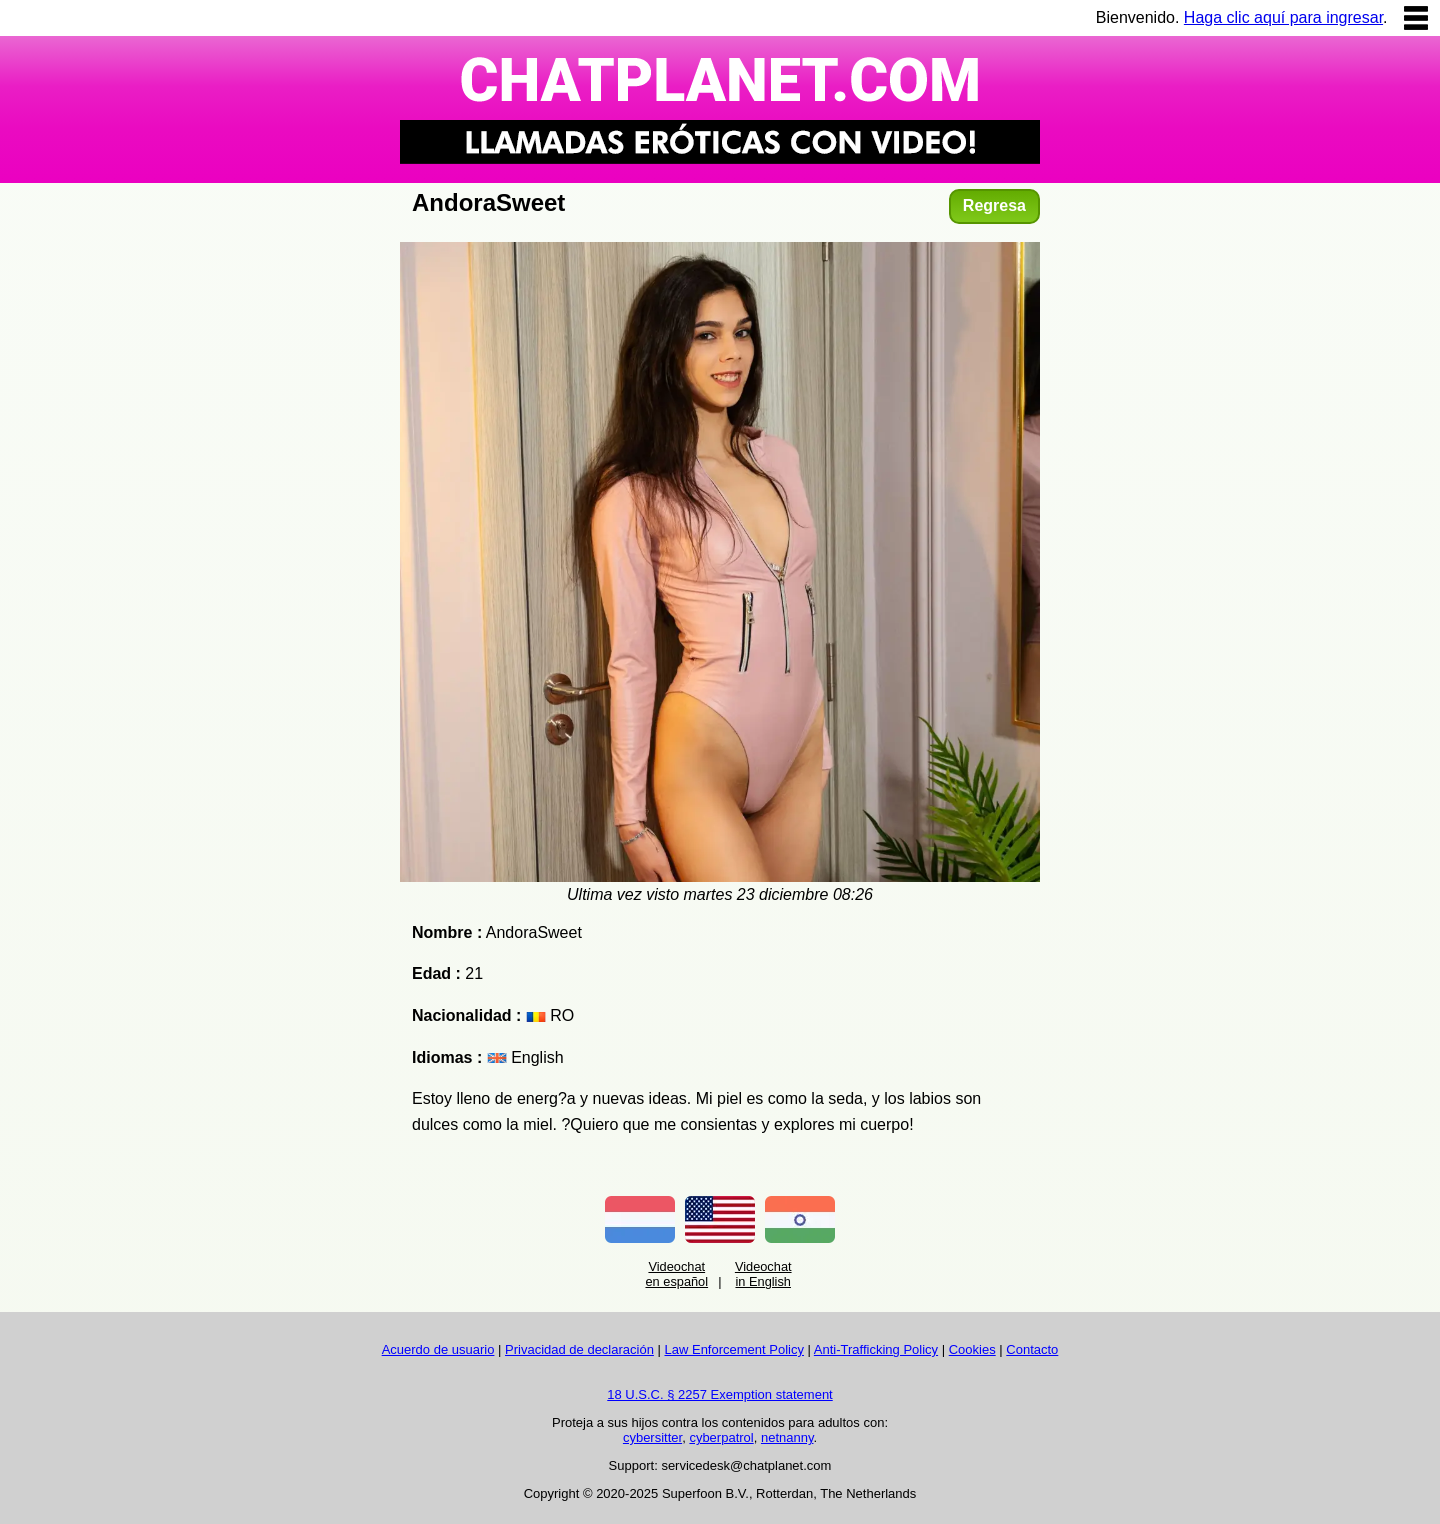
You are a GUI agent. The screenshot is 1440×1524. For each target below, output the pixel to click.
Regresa (994, 205)
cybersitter (652, 1437)
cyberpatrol (721, 1437)
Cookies (972, 1349)
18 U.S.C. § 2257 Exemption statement (719, 1394)
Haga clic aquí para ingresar (1283, 17)
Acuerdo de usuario (438, 1349)
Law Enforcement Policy (734, 1349)
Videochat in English (763, 1274)
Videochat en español (676, 1274)
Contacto (1032, 1349)
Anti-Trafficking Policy (876, 1349)
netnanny (787, 1437)
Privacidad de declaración (579, 1349)
